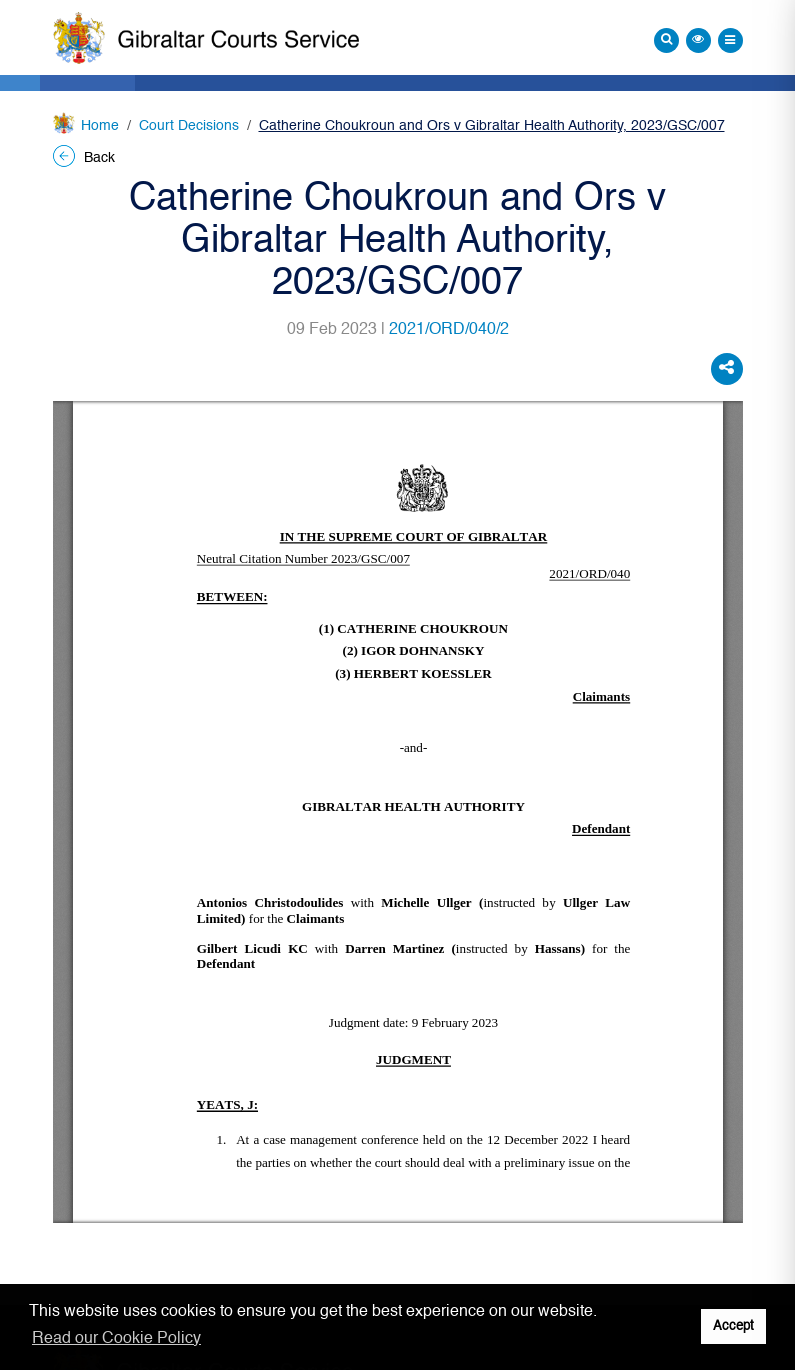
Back (84, 158)
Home (100, 126)
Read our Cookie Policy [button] (116, 1339)
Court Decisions (189, 126)
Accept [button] (733, 1326)
